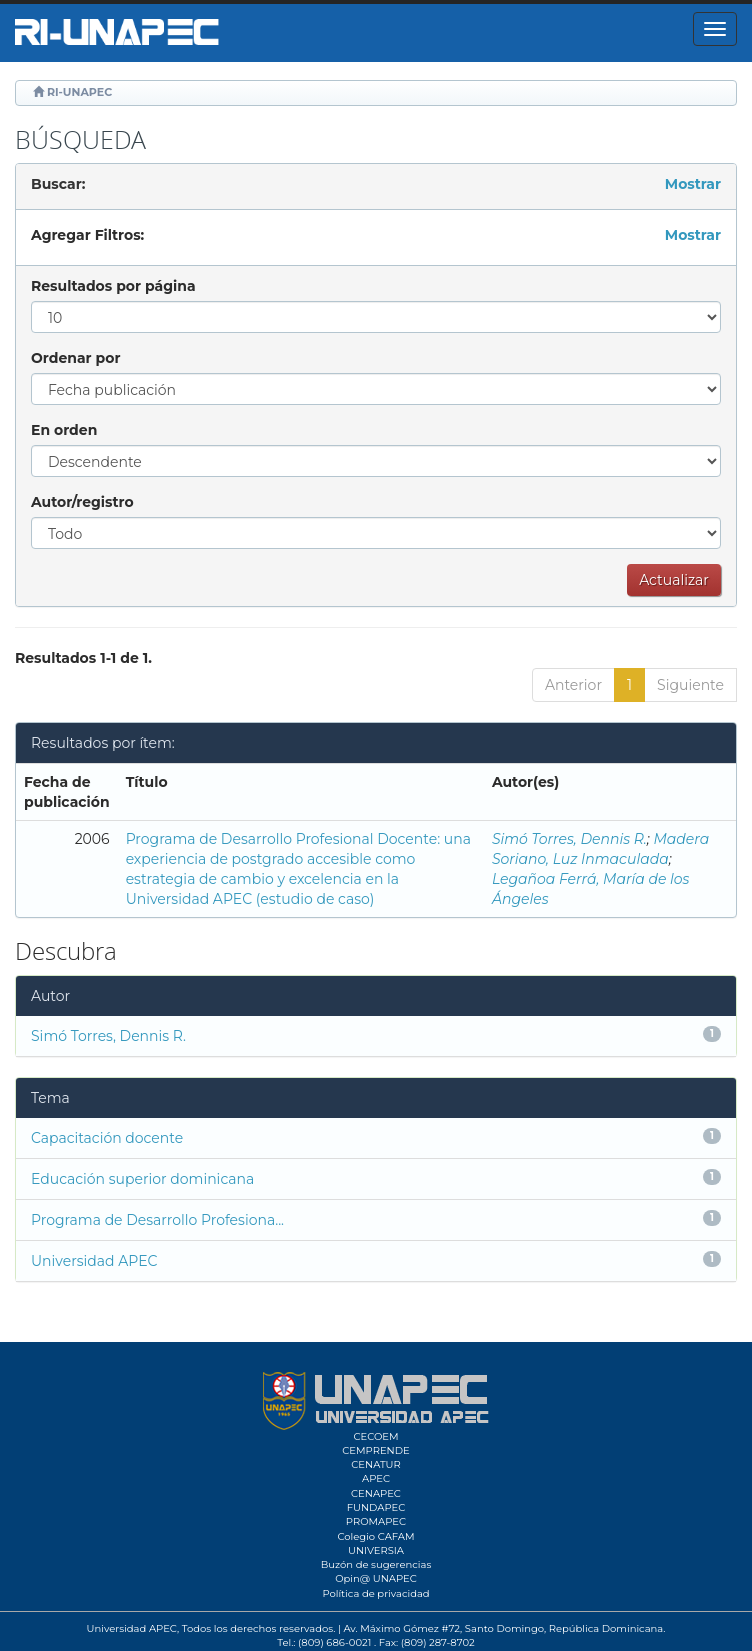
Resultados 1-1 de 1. (83, 658)
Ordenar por (75, 358)
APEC (376, 1478)
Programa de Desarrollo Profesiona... (157, 1220)
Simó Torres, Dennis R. (569, 839)
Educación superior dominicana (142, 1179)
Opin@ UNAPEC (376, 1578)
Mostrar (693, 184)
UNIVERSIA (376, 1550)
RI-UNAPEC (79, 92)
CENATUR (375, 1464)
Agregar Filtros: (87, 235)
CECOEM (375, 1436)
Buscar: (58, 184)
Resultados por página (113, 286)
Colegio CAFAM (375, 1536)
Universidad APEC (94, 1261)
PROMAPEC (376, 1521)
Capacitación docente (107, 1138)
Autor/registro (82, 502)
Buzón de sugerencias (376, 1564)
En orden (64, 430)
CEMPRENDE (375, 1450)
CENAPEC (376, 1493)
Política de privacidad (375, 1593)
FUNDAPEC (376, 1507)
